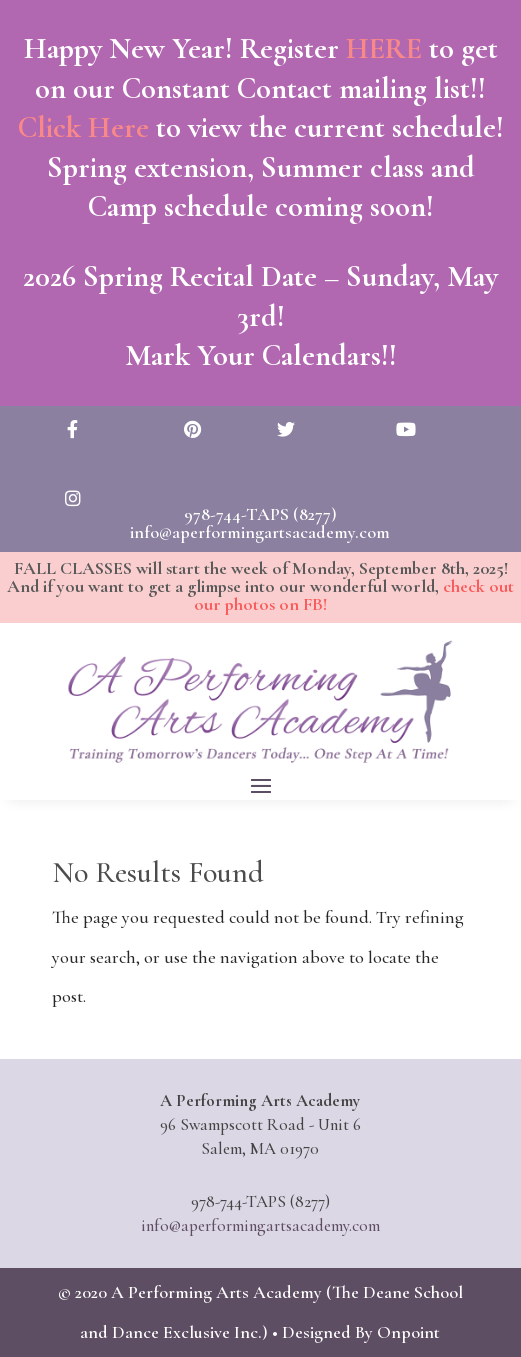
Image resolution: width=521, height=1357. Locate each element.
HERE (383, 48)
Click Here (83, 127)
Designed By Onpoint (361, 1332)
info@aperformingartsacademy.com (260, 532)
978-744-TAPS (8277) (260, 514)
